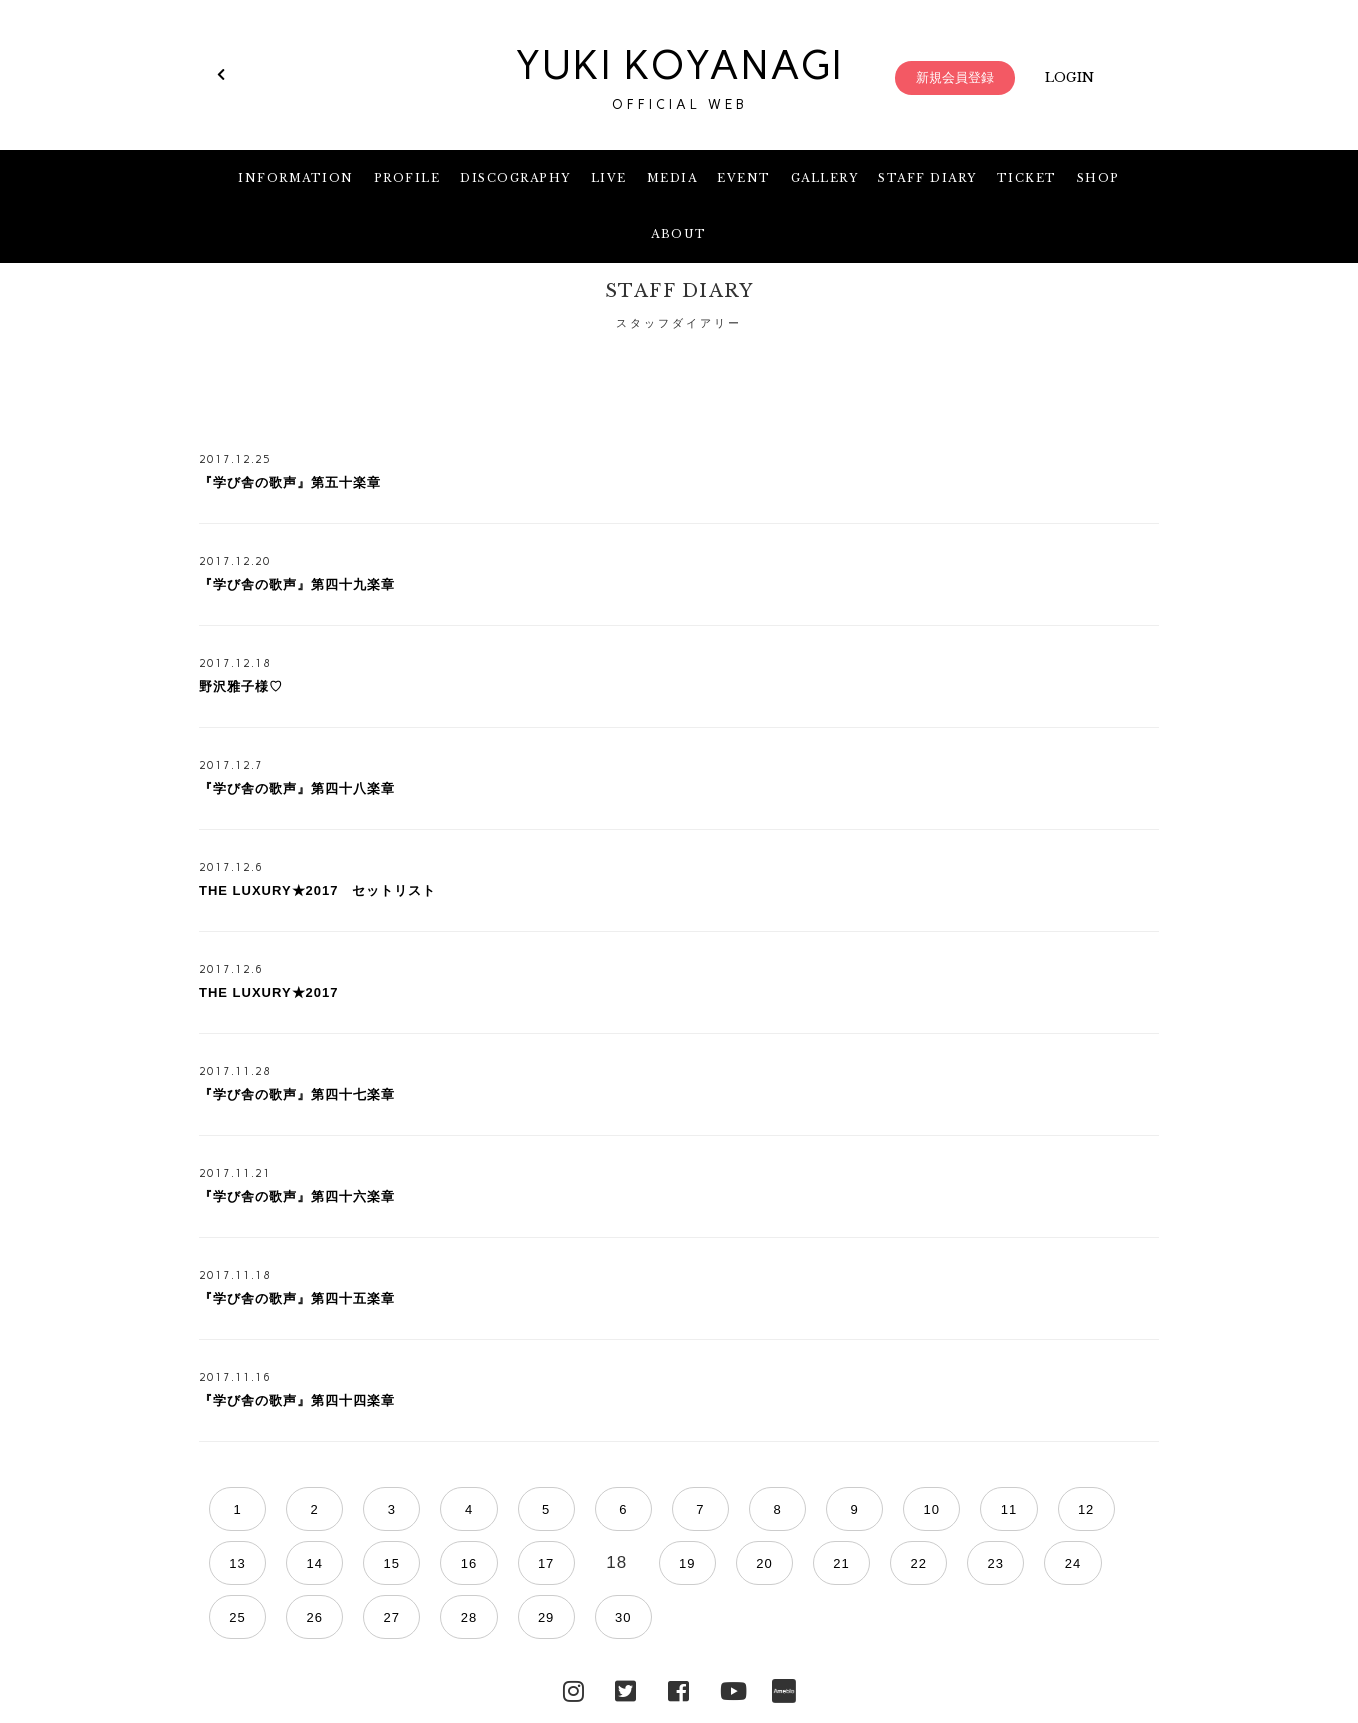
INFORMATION (296, 178)
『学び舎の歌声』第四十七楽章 (297, 1094)
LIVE (609, 178)
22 (615, 1563)
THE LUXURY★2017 (269, 992)
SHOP (1098, 178)
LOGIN (1069, 77)
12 (935, 1509)
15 (1127, 1509)
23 (679, 1563)
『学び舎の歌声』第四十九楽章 (297, 584)
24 (743, 1563)
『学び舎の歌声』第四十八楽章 (297, 788)
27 (935, 1563)
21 (551, 1563)
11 (871, 1509)
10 (807, 1509)
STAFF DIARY (927, 178)
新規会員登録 (955, 77)
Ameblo (784, 1635)
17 (295, 1563)
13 (999, 1509)
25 (807, 1563)
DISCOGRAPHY (515, 178)
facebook (679, 1635)
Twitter (626, 1635)
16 (231, 1563)
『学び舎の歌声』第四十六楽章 (297, 1196)
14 (1063, 1509)
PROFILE (407, 178)
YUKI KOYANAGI (679, 78)
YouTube (732, 1635)
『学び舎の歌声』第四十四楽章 (297, 1400)
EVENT (744, 178)
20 (487, 1563)
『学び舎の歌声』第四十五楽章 (297, 1298)
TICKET (1027, 178)
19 (423, 1563)
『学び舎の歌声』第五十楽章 (290, 482)
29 (1063, 1563)
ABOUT (679, 234)
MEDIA (672, 178)
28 (999, 1563)
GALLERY (825, 178)
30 (1127, 1563)
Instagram (574, 1635)
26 (871, 1563)
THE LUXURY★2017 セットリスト (318, 890)
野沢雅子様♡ (241, 686)
